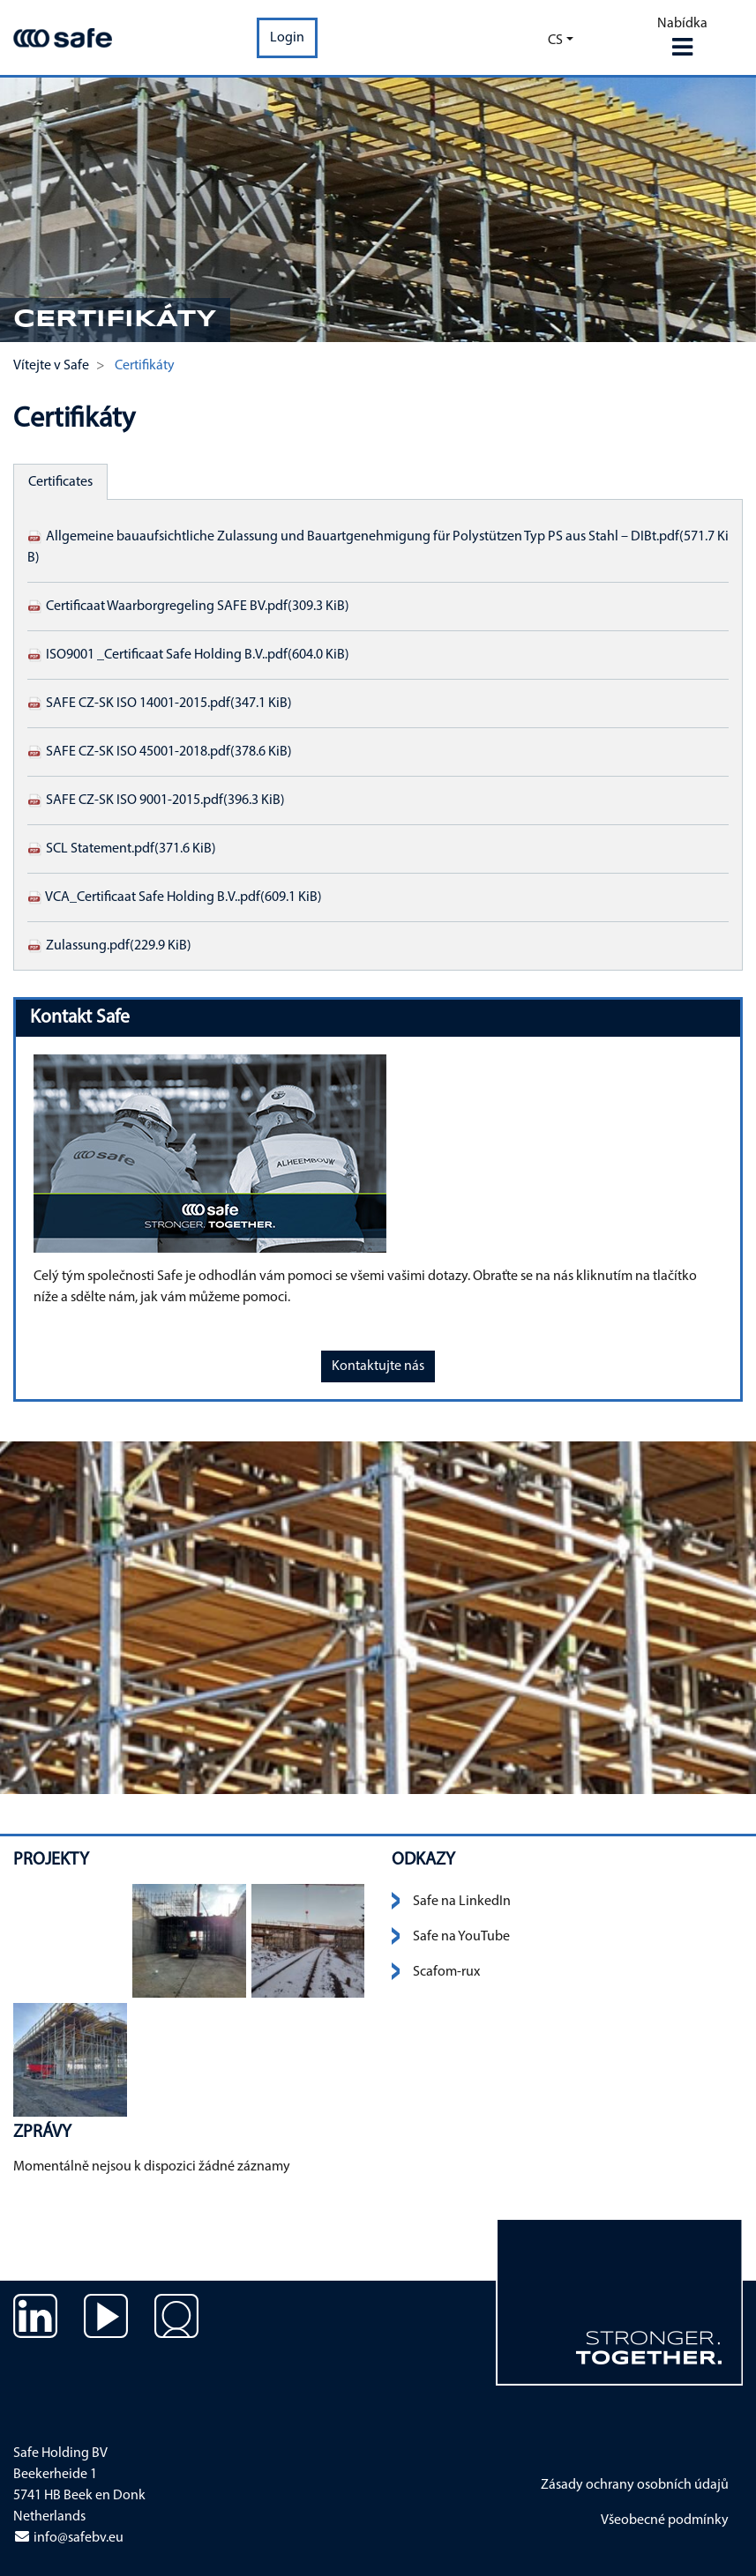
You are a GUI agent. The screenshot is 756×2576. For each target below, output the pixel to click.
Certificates (60, 482)
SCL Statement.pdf (121, 849)
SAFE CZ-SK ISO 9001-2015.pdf (156, 800)
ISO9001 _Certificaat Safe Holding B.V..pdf (188, 655)
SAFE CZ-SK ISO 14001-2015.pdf (159, 703)
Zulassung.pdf (109, 946)
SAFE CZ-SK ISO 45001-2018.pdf (159, 752)
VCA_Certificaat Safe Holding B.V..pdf (174, 897)
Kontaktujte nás (378, 1366)
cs (555, 41)
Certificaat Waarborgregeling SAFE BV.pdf (188, 606)
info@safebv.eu (68, 2538)
